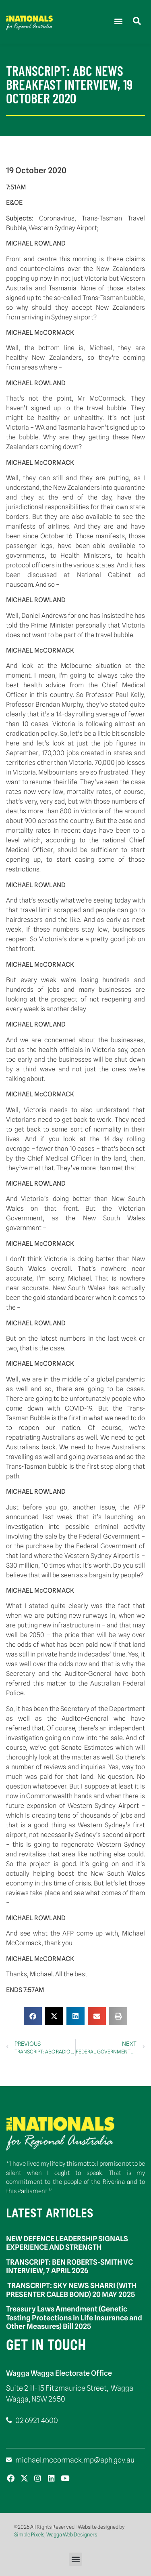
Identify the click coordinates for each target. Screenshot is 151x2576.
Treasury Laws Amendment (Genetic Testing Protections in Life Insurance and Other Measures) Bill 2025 (74, 2317)
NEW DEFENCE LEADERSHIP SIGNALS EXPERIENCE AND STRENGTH (67, 2243)
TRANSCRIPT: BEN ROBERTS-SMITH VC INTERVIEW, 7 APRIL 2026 (69, 2266)
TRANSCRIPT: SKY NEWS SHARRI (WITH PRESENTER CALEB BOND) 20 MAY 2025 (71, 2290)
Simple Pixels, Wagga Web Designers (55, 2534)
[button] (118, 20)
